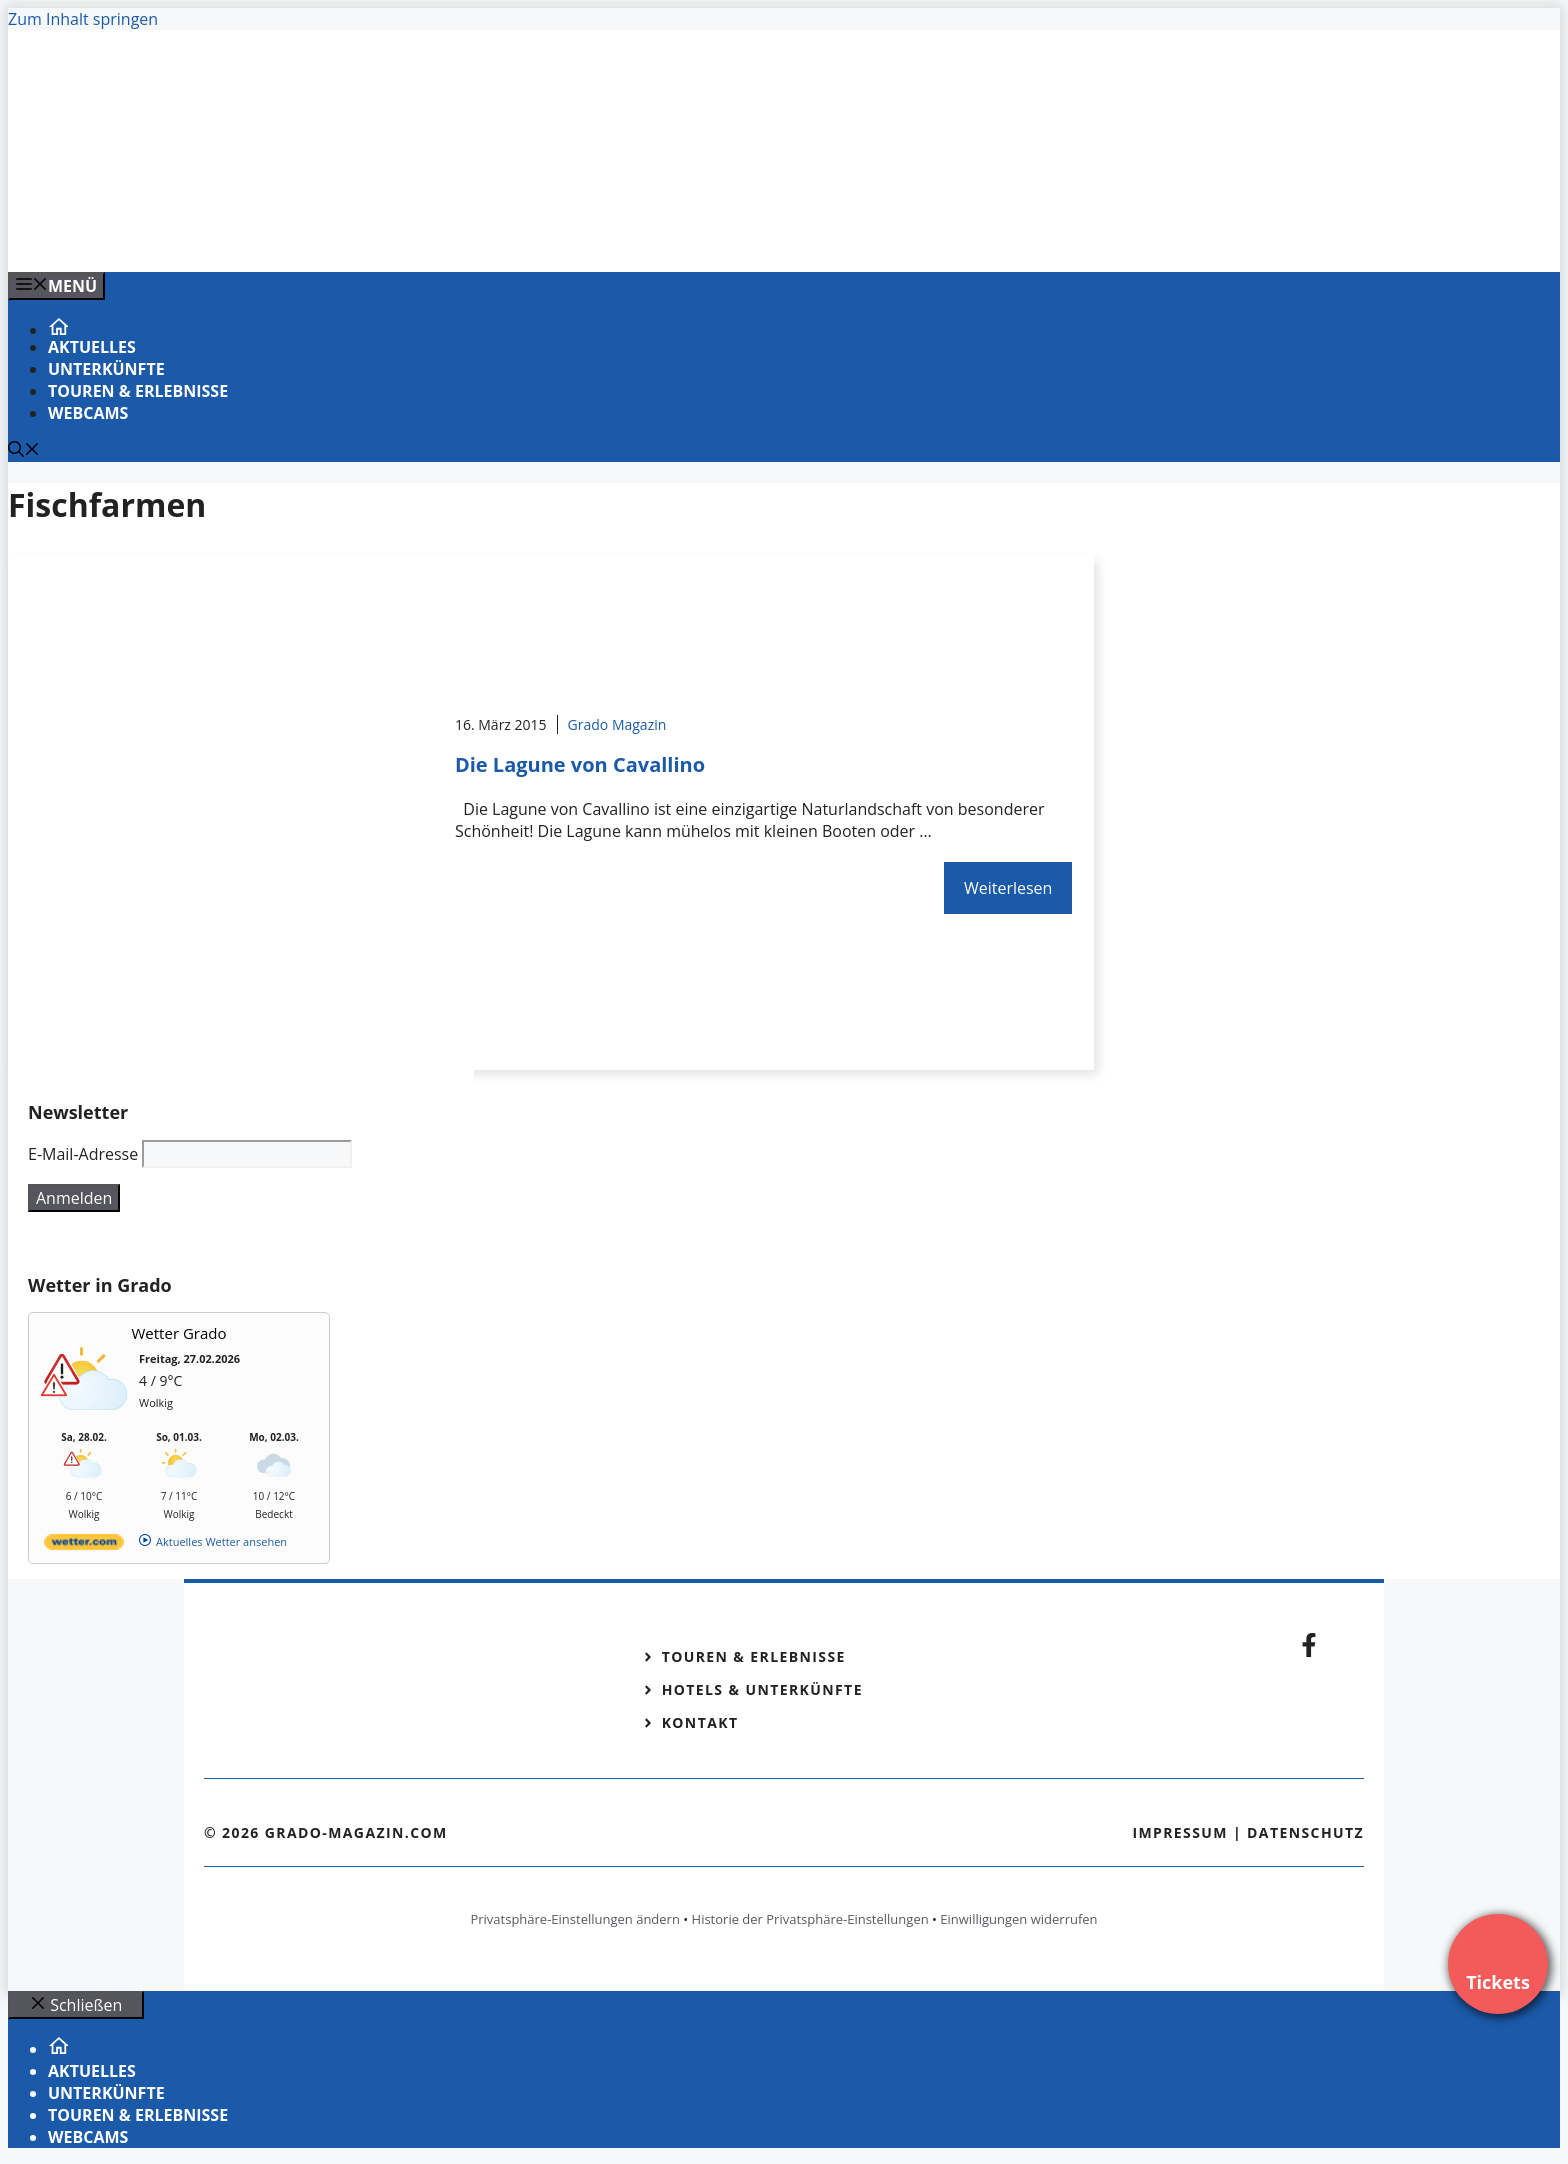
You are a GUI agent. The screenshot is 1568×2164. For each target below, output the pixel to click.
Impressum (1180, 1832)
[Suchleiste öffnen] (24, 451)
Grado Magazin (617, 724)
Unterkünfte (106, 369)
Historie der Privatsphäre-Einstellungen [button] (810, 1919)
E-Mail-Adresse (83, 1154)
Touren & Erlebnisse (138, 391)
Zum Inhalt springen (83, 19)
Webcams (88, 413)
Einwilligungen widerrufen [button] (1018, 1919)
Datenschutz (1305, 1832)
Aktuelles (92, 347)
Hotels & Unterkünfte (762, 1689)
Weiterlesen (1008, 888)
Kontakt (700, 1722)
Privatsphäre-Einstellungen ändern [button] (574, 1919)
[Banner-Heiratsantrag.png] (412, 235)
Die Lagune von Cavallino (580, 764)
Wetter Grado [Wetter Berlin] (179, 1333)
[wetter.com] (84, 1545)
